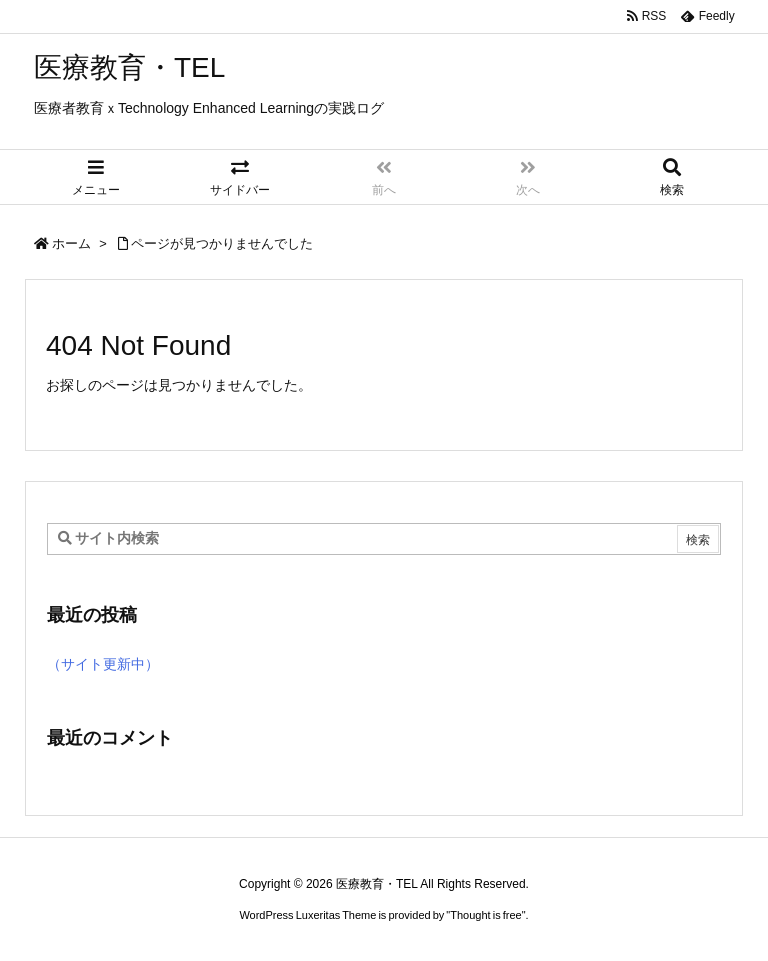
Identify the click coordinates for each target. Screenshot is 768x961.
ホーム (71, 243)
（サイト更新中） (103, 664)
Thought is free (485, 915)
